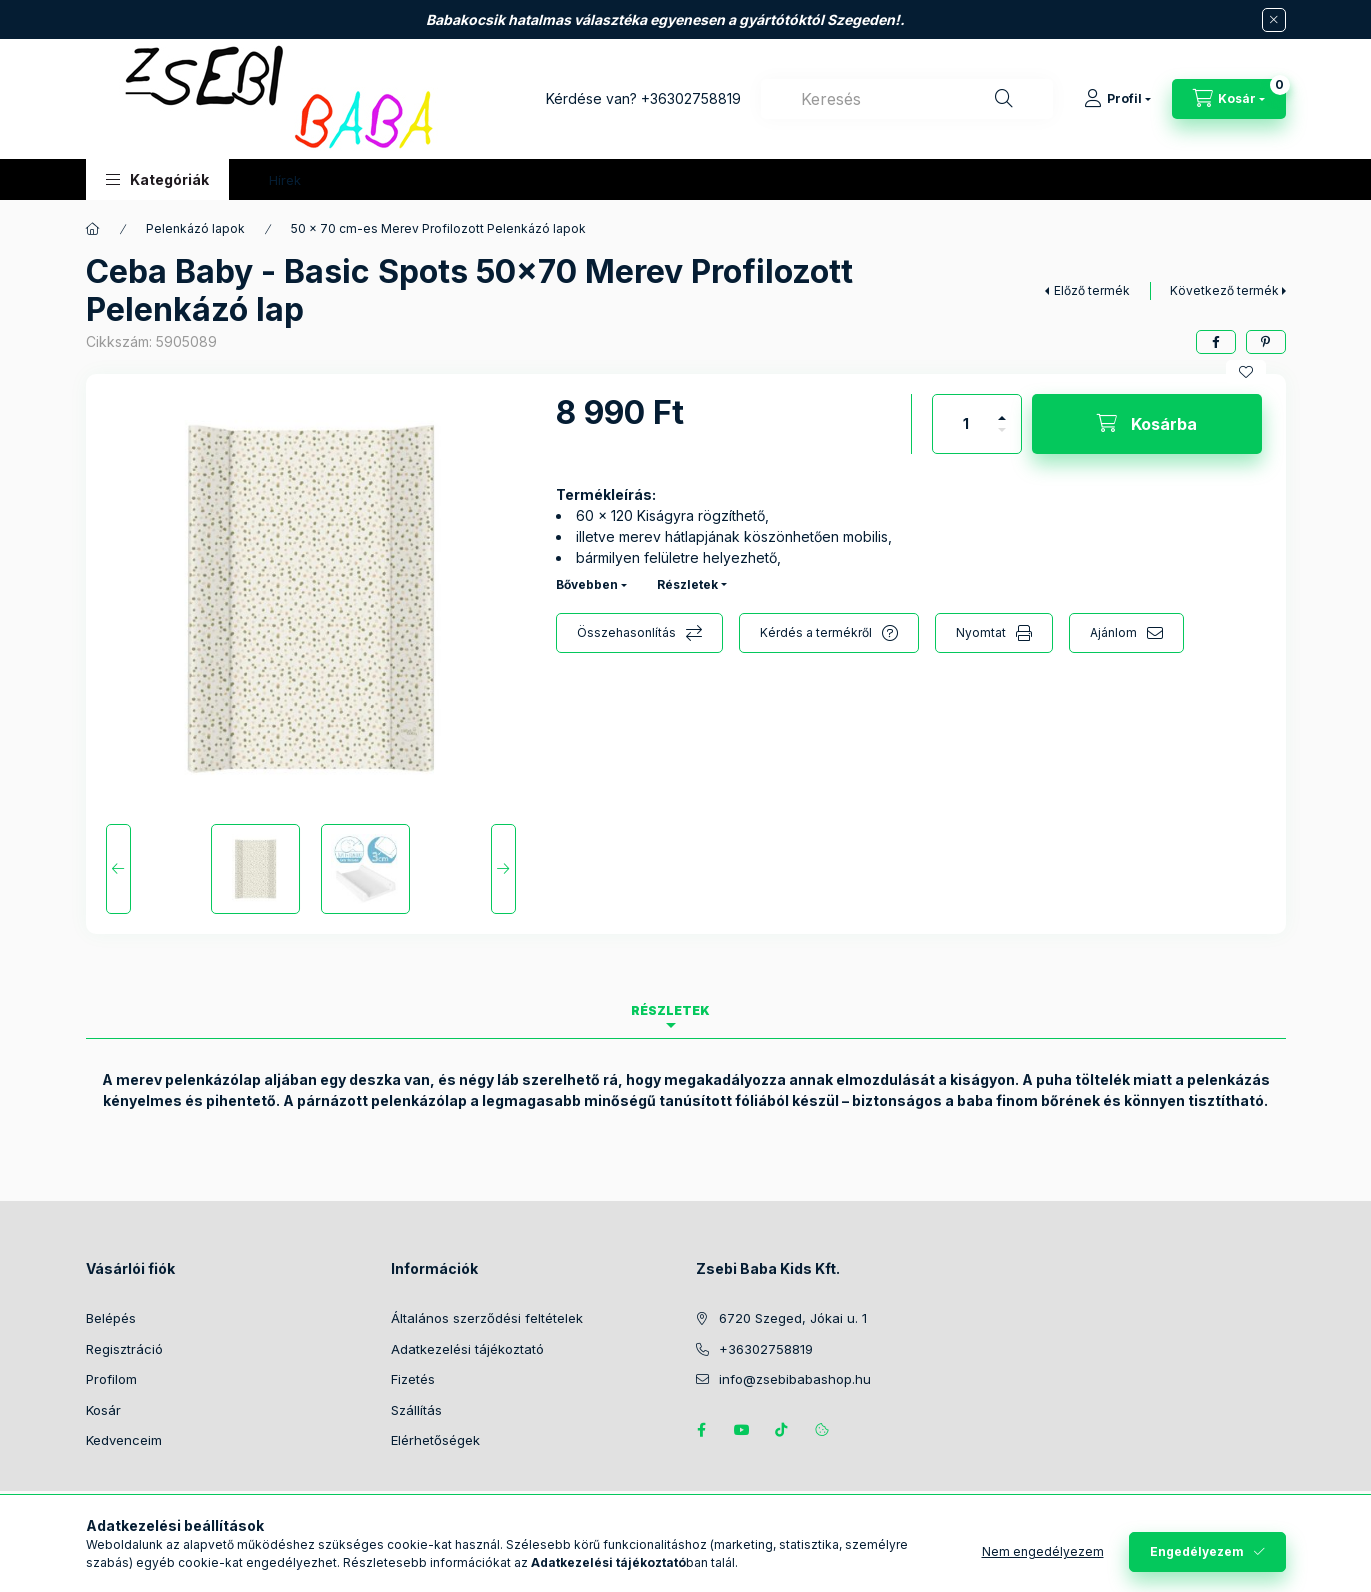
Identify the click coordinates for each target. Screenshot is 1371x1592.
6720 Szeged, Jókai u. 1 (793, 1318)
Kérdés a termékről (816, 632)
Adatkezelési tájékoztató (467, 1349)
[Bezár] (1274, 20)
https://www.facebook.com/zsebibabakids (702, 1430)
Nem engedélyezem (1043, 1551)
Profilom (111, 1379)
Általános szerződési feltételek (487, 1318)
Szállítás (416, 1410)
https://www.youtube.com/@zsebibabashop (742, 1430)
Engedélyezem (1197, 1551)
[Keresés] (1004, 99)
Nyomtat (981, 632)
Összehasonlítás (626, 632)
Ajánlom (1113, 632)
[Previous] (118, 869)
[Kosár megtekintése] (1229, 99)
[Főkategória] (93, 229)
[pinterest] (1266, 342)
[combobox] (907, 99)
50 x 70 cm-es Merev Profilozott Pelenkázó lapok (438, 228)
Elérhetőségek (435, 1440)
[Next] (503, 869)
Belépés (111, 1318)
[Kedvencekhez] (1246, 372)
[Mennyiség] (966, 424)
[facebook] (1216, 342)
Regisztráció (124, 1349)
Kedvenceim (124, 1440)
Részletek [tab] (670, 1010)
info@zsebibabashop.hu (795, 1379)
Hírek (285, 180)
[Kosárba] (1147, 424)
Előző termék (1092, 290)
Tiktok (782, 1430)
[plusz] (1002, 409)
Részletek (687, 584)
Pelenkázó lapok (195, 228)
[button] (157, 179)
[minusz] (1002, 438)
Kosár (103, 1410)
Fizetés (413, 1379)
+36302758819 (691, 98)
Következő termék (1224, 290)
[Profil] (1117, 99)
